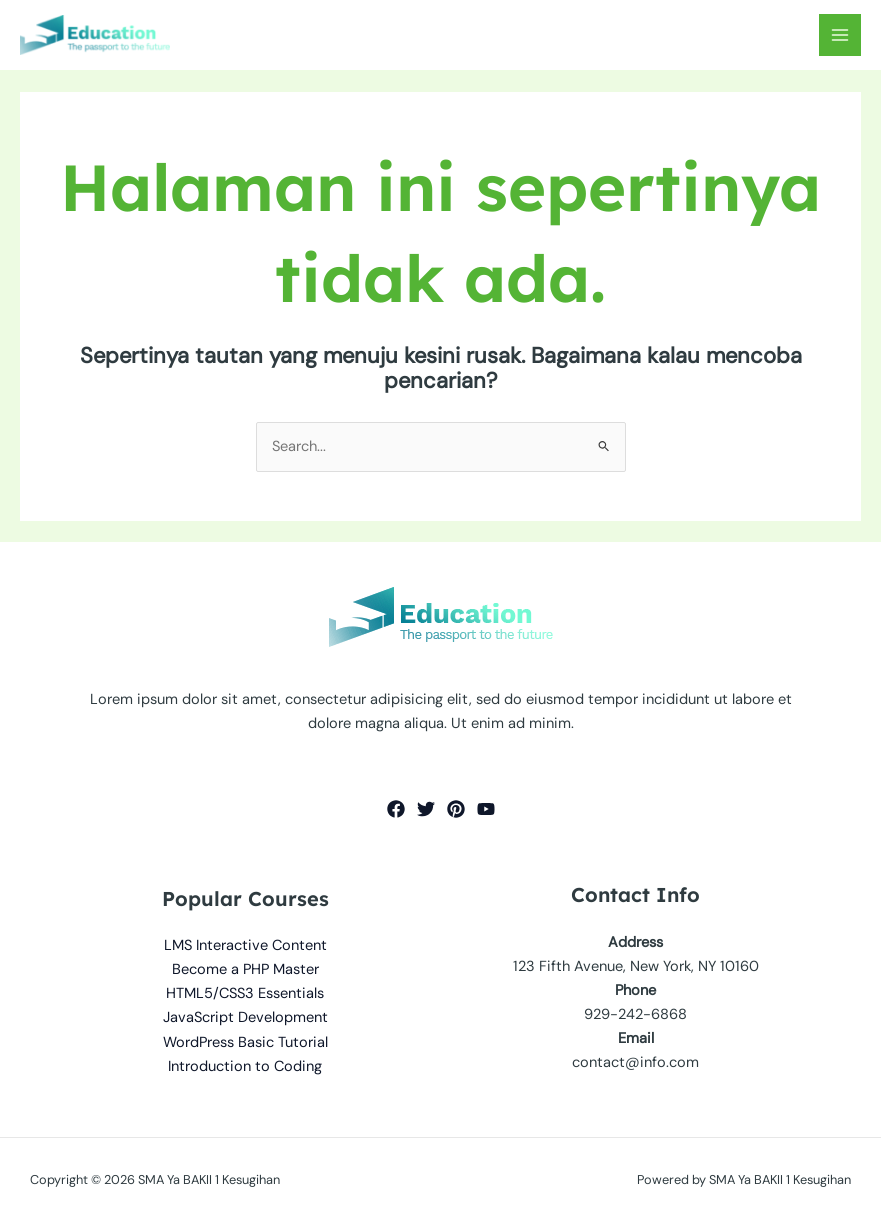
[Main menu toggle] (840, 35)
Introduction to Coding (245, 1066)
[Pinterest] (456, 809)
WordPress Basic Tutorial (245, 1042)
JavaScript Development (245, 1017)
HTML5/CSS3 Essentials (245, 993)
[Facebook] (396, 809)
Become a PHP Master (245, 969)
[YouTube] (486, 809)
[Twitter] (426, 809)
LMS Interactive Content (245, 945)
